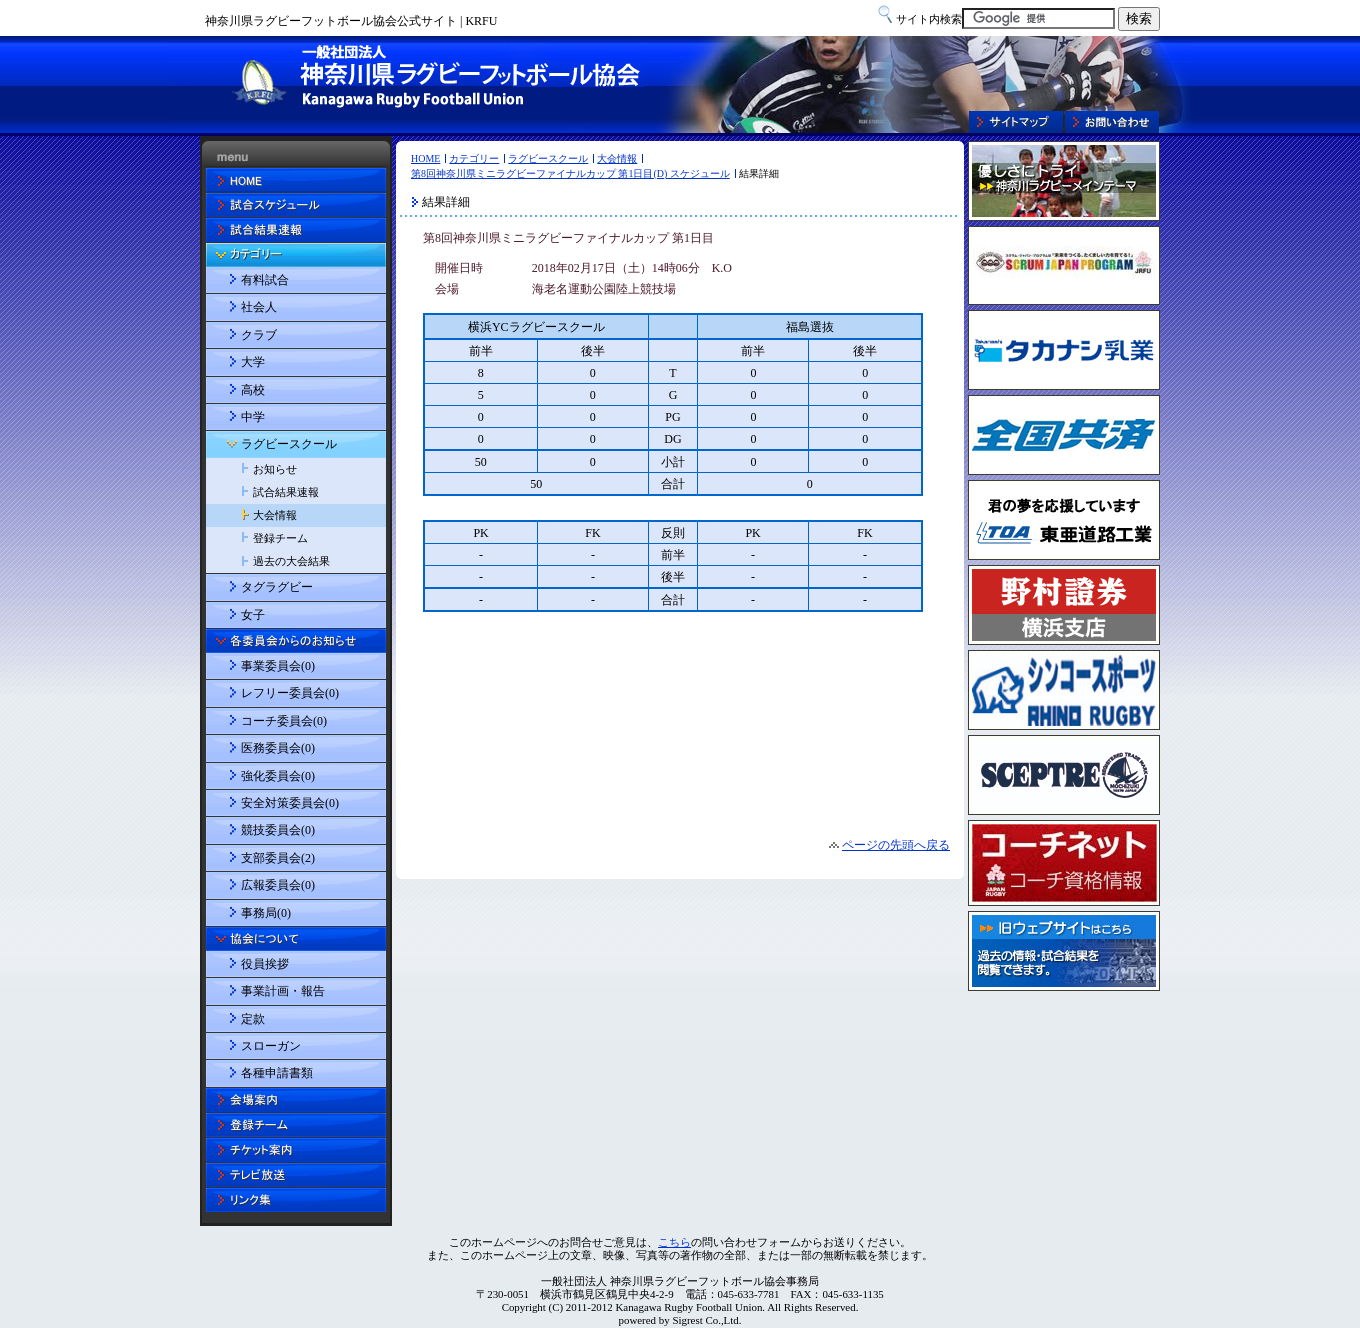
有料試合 (265, 280)
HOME (425, 158)
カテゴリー (474, 158)
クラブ (259, 335)
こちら (674, 1242)
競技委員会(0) (278, 830)
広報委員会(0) (278, 885)
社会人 (259, 307)
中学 (253, 417)
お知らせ (275, 469)
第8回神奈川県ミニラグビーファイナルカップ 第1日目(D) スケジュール (570, 173)
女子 (253, 615)
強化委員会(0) (278, 776)
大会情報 (617, 158)
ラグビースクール (548, 158)
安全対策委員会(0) (290, 803)
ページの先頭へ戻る (896, 845)
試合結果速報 (286, 492)
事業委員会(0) (278, 666)
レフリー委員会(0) (290, 693)
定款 (253, 1019)
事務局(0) (266, 913)
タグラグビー (277, 587)
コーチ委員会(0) (284, 721)
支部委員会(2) (278, 858)
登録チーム (280, 538)
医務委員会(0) (278, 748)
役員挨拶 (265, 964)
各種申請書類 (277, 1073)
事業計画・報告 (283, 991)
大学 (253, 362)
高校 (253, 390)
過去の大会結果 (291, 561)
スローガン (271, 1046)
